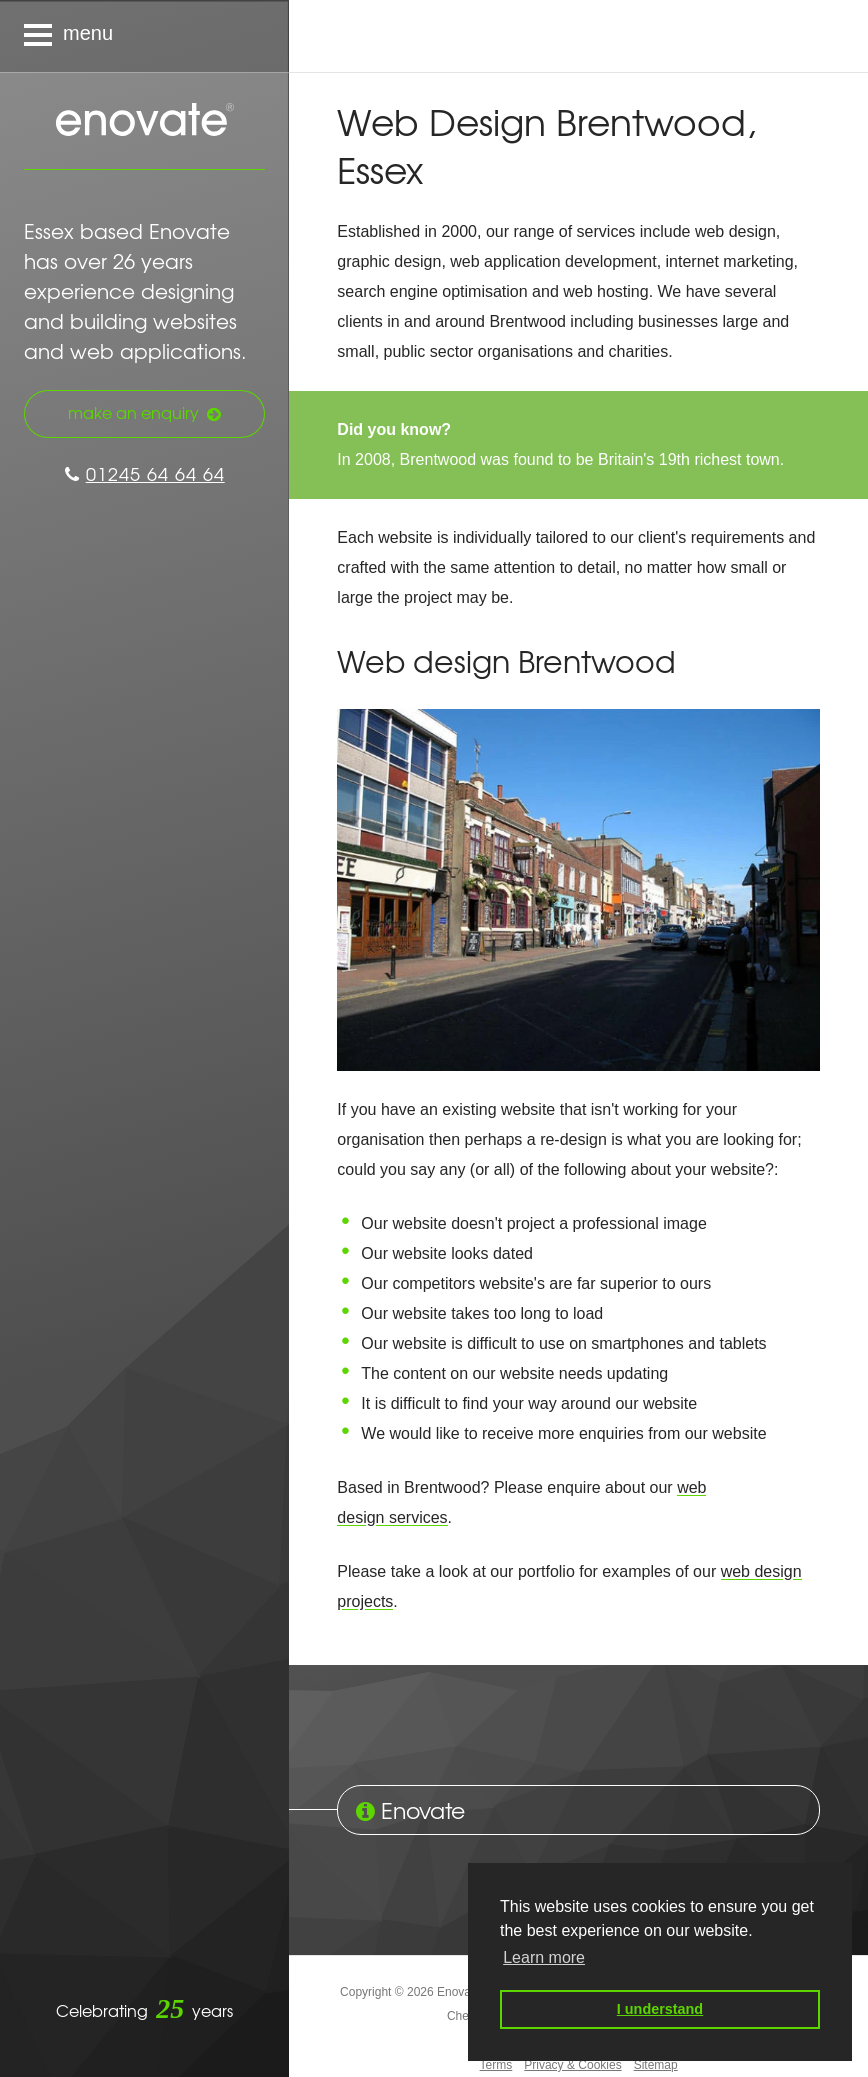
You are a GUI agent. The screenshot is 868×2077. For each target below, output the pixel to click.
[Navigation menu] (144, 36)
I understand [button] (660, 2009)
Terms (496, 2065)
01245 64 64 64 (145, 473)
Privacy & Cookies (572, 2065)
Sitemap (656, 2065)
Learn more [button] (544, 1957)
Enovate (145, 121)
